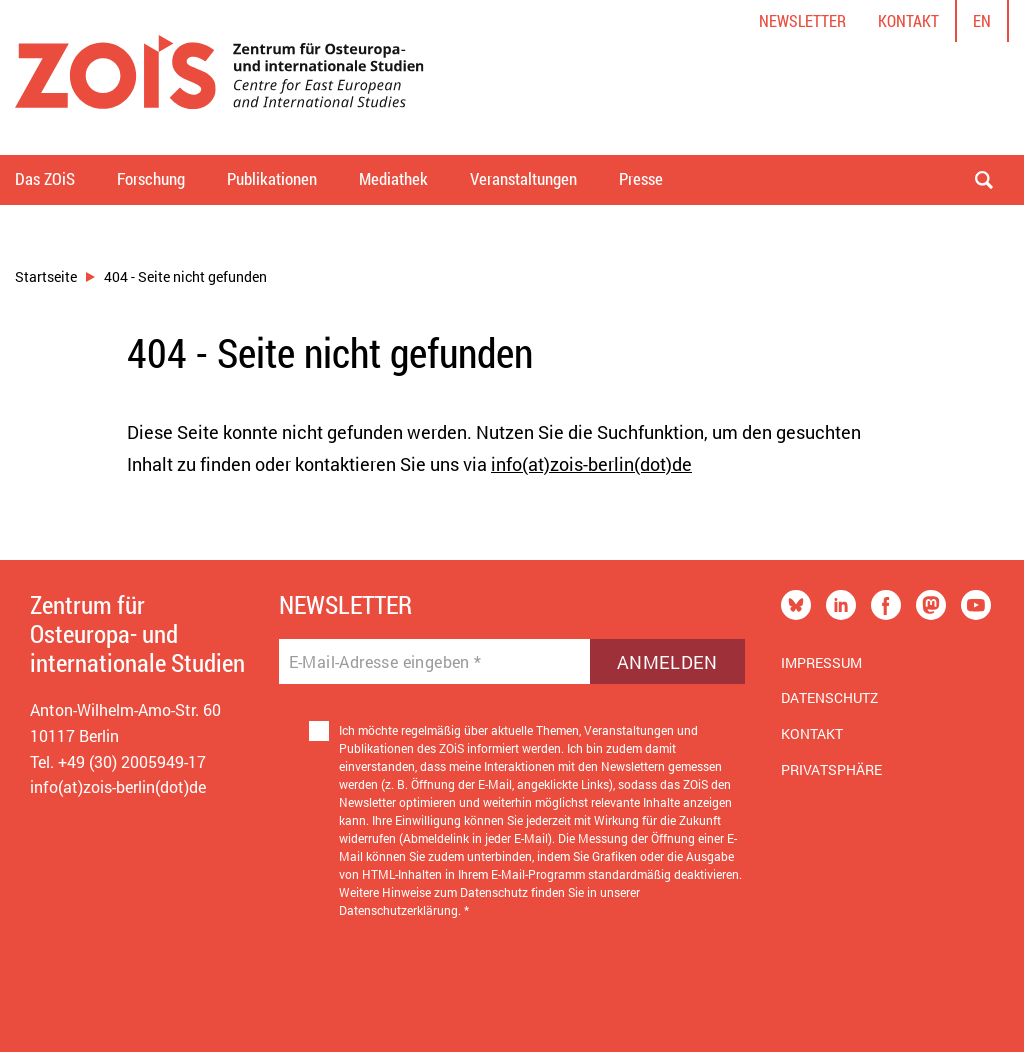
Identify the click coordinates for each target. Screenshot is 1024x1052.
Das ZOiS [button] (45, 178)
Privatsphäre (831, 769)
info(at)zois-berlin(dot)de (591, 464)
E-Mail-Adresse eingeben (385, 662)
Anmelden (667, 662)
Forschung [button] (151, 178)
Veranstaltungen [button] (523, 178)
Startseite (46, 276)
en (982, 20)
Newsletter (802, 20)
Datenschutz (829, 697)
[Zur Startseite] (219, 77)
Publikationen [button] (272, 178)
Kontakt (908, 20)
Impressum (821, 662)
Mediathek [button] (393, 178)
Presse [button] (641, 178)
